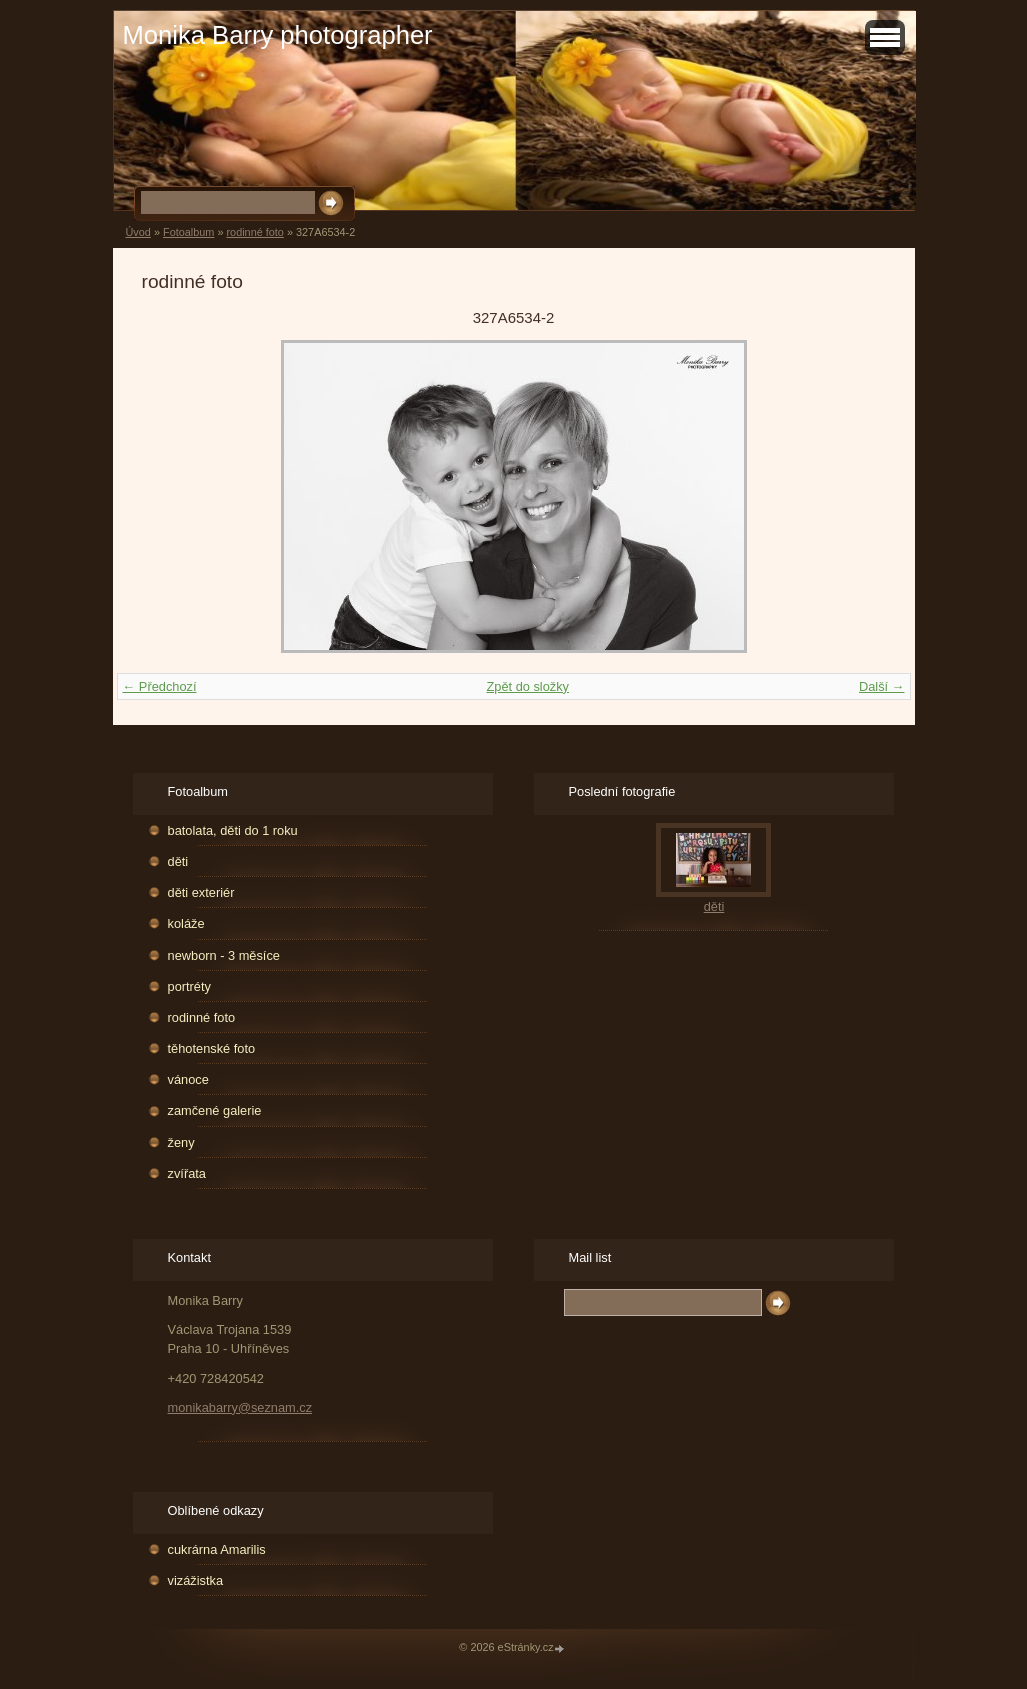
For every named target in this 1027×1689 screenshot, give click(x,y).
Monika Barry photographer (278, 35)
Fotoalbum (188, 232)
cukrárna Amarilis (217, 1549)
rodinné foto (254, 232)
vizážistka (195, 1580)
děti (178, 861)
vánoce (188, 1079)
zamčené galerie (215, 1110)
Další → (882, 686)
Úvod (138, 232)
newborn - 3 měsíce (224, 955)
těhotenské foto (212, 1048)
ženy (181, 1142)
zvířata (187, 1173)
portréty (189, 986)
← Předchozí (160, 686)
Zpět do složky (527, 686)
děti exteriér (201, 892)
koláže (186, 923)
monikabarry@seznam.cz (240, 1407)
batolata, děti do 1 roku (233, 830)
